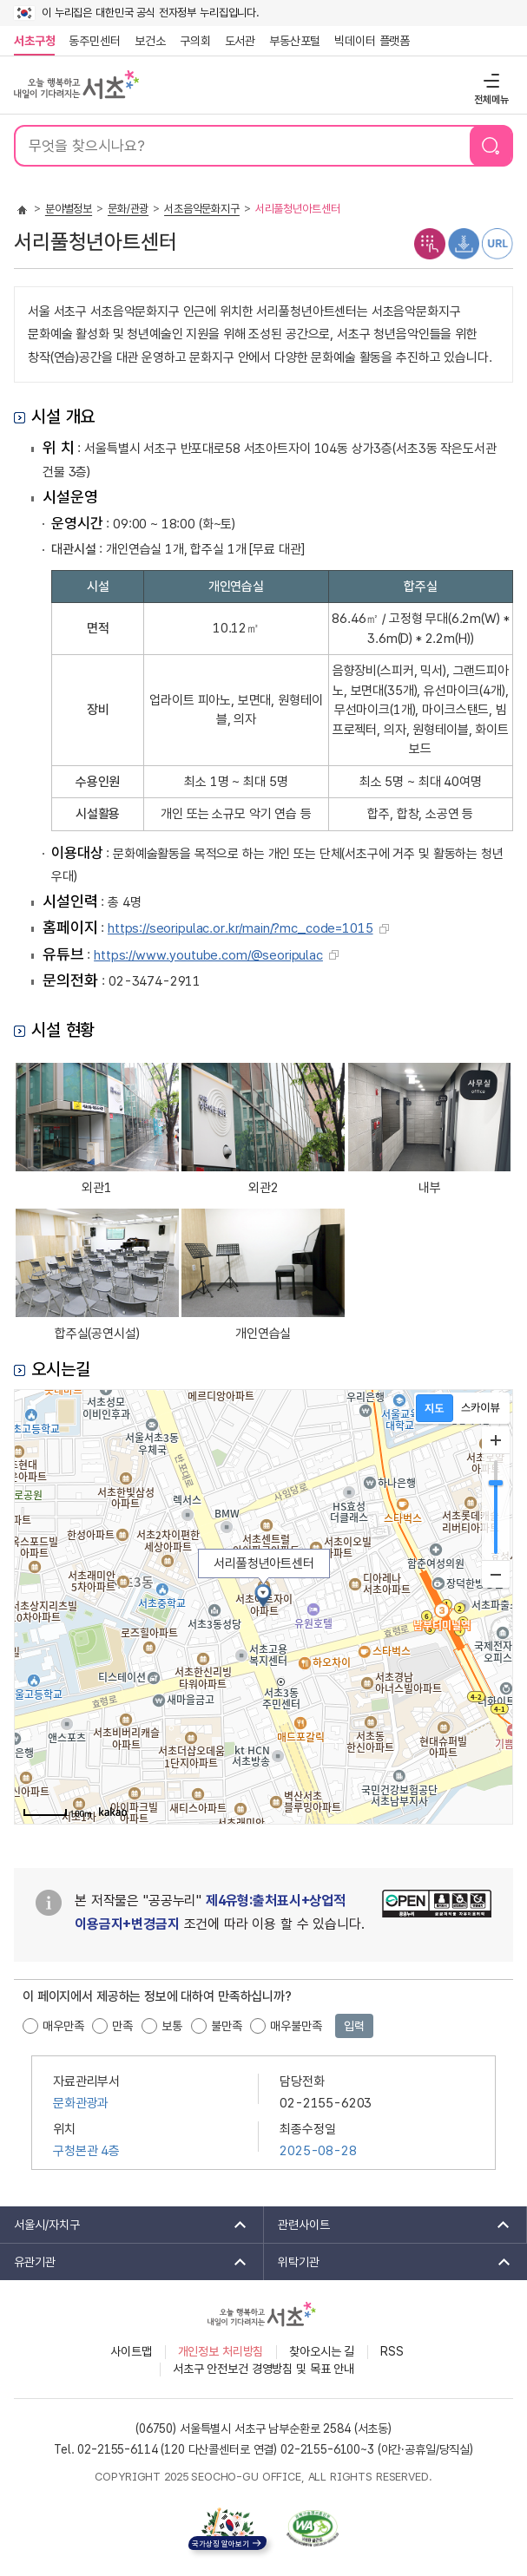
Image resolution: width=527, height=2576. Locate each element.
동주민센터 (91, 40)
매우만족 (63, 2026)
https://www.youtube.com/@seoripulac (208, 955)
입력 (354, 2026)
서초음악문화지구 (202, 208)
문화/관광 (128, 208)
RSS (392, 2351)
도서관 (240, 41)
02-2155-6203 (326, 2103)
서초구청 (34, 41)
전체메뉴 (489, 80)
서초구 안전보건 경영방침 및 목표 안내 (263, 2369)
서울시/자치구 (124, 2225)
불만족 (226, 2026)
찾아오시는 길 (321, 2351)
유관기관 (124, 2262)
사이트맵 (130, 2351)
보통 (171, 2026)
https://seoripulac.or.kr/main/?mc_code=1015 (240, 928)
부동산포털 (294, 41)
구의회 (195, 41)
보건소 (150, 41)
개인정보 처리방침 (221, 2351)
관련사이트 (388, 2225)
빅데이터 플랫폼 (372, 41)
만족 (122, 2026)
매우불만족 (295, 2026)
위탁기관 (389, 2262)
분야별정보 (68, 208)
